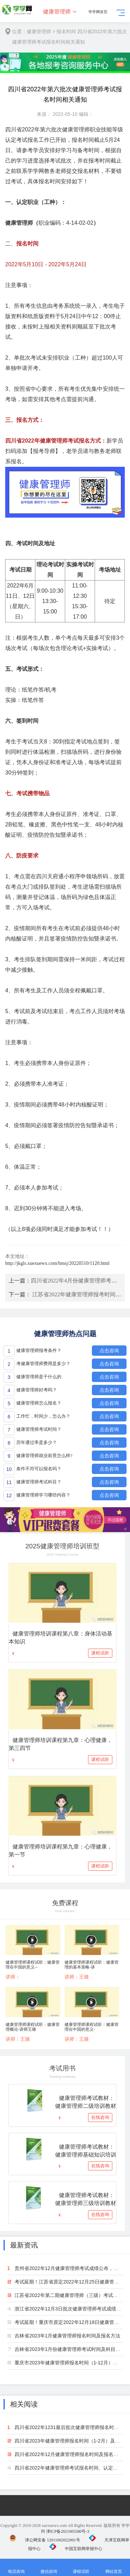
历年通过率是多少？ (36, 1442)
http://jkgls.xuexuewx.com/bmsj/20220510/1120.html (57, 1263)
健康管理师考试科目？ (38, 1481)
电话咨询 (16, 2567)
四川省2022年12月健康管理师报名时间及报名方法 (69, 2454)
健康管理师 (57, 12)
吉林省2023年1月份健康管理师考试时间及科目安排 (70, 2349)
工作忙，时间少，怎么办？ (43, 1416)
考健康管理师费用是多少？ (43, 1363)
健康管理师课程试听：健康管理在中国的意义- (91, 2027)
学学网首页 (97, 12)
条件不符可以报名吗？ (38, 1468)
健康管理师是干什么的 (38, 1376)
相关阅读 (24, 2404)
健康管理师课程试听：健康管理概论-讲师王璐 (33, 2027)
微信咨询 (49, 2567)
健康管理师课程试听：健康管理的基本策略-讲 (91, 1965)
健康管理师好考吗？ (36, 1389)
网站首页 (113, 2567)
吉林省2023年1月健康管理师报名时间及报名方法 (67, 2335)
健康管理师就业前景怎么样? (44, 1455)
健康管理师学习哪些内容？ (43, 1495)
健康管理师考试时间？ (38, 1429)
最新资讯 (24, 2245)
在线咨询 (100, 2117)
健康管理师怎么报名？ (38, 1403)
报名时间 (66, 31)
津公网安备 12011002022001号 (44, 2540)
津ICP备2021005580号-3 (67, 2531)
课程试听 (100, 1653)
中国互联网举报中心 (75, 2548)
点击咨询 (109, 1350)
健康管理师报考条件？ (38, 1350)
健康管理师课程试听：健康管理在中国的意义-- (33, 1965)
